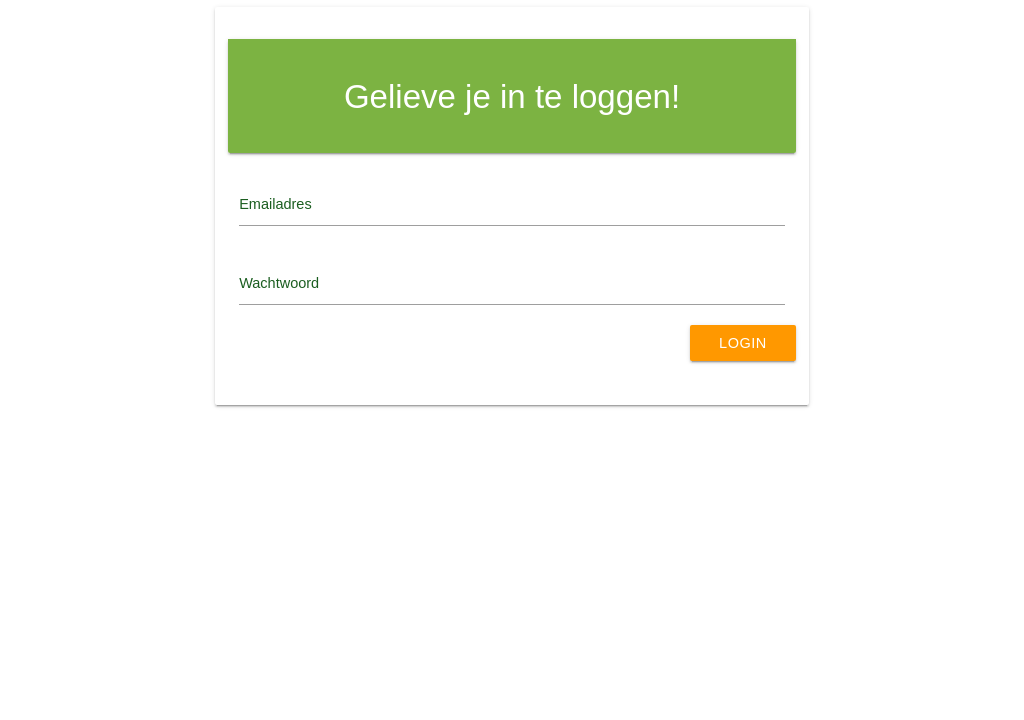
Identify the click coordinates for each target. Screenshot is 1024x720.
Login (743, 343)
